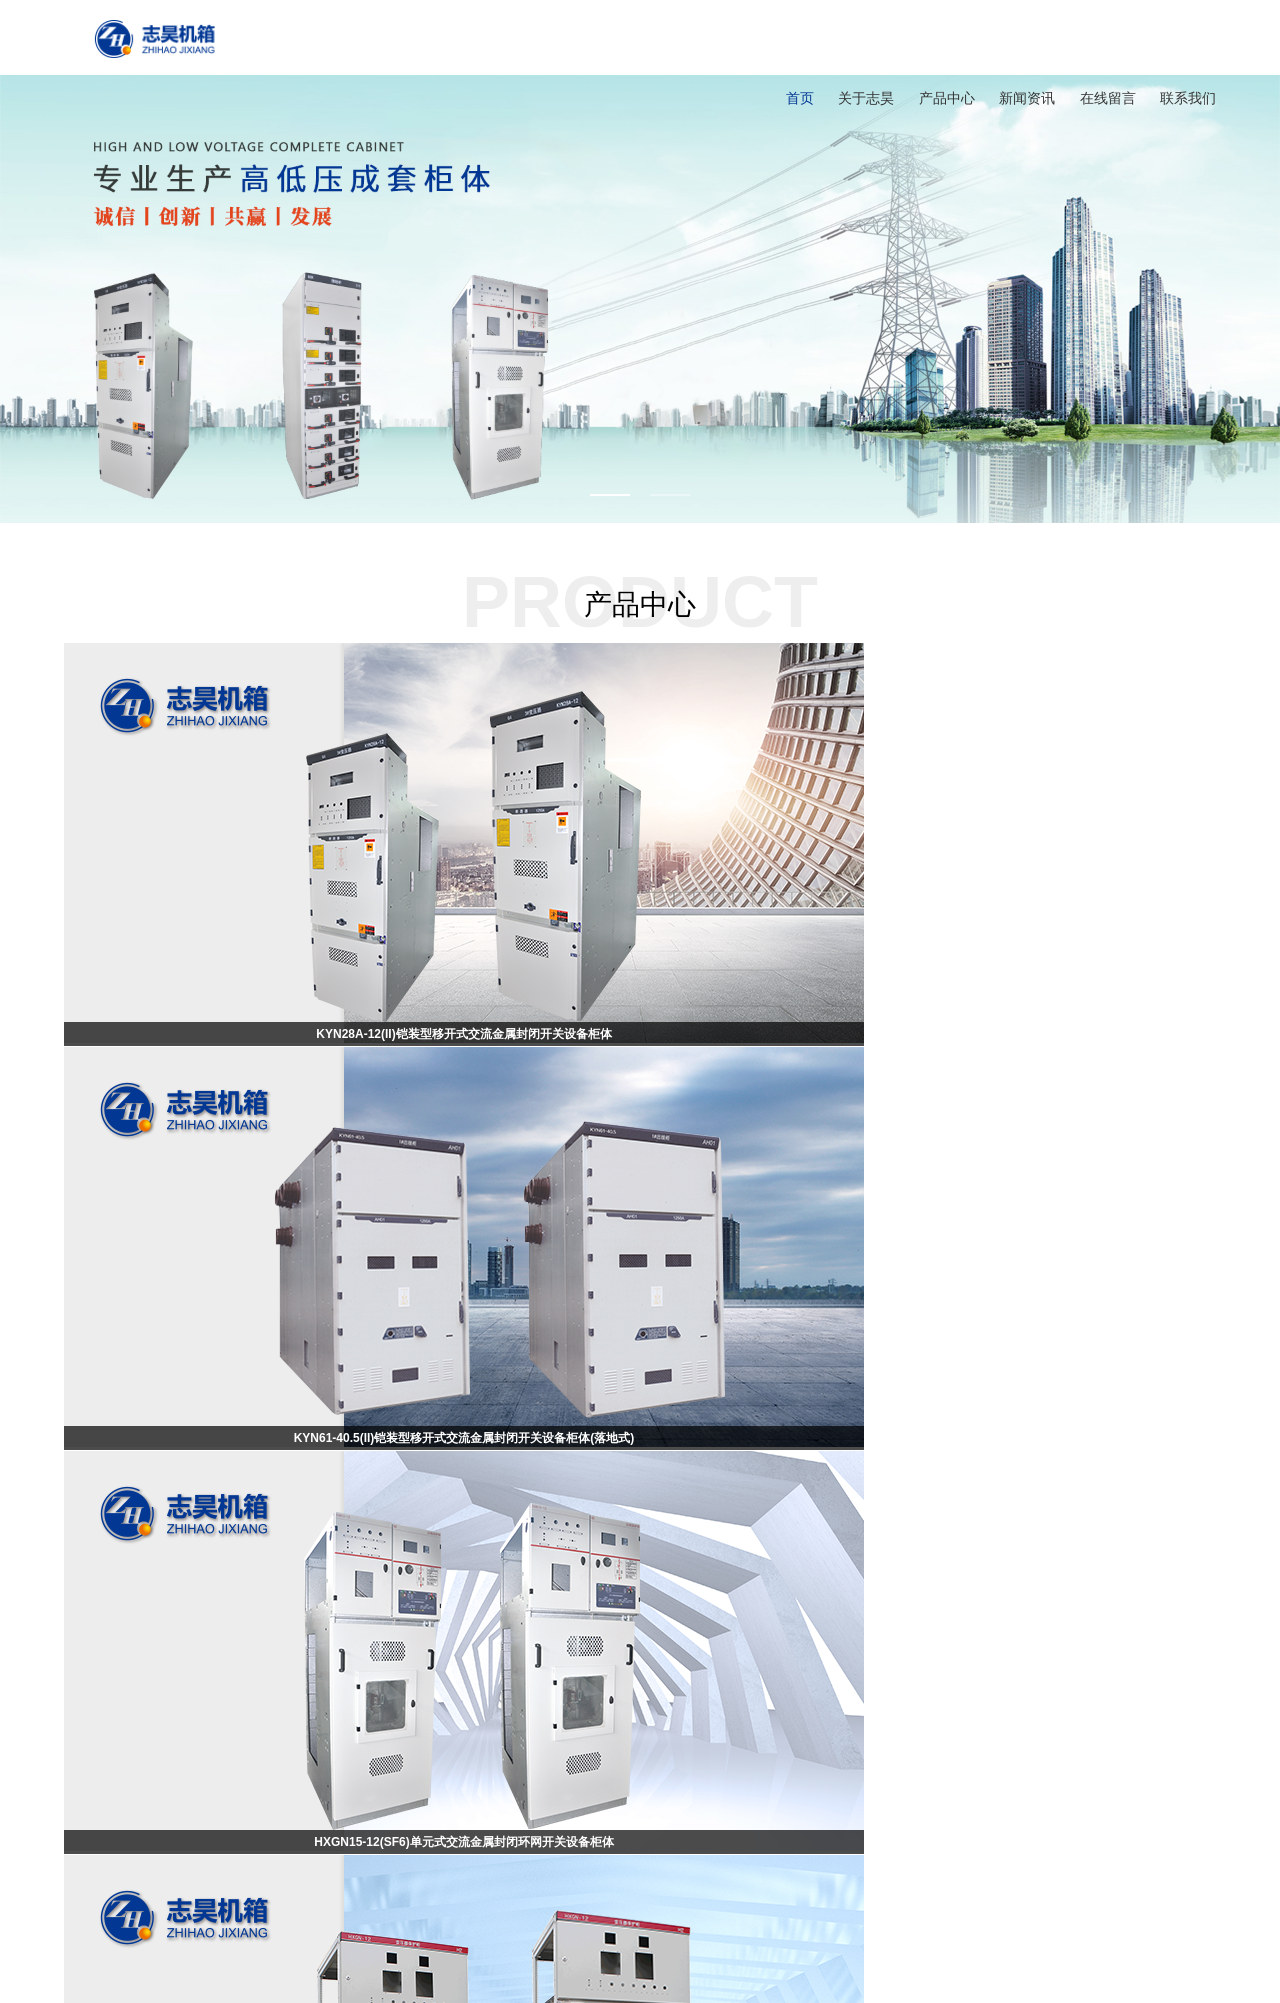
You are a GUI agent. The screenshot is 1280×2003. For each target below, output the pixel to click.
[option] (640, 261)
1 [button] (610, 495)
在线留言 (1108, 98)
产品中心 (947, 98)
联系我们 (1188, 98)
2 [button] (670, 495)
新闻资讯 (1027, 98)
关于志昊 (866, 98)
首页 (800, 98)
